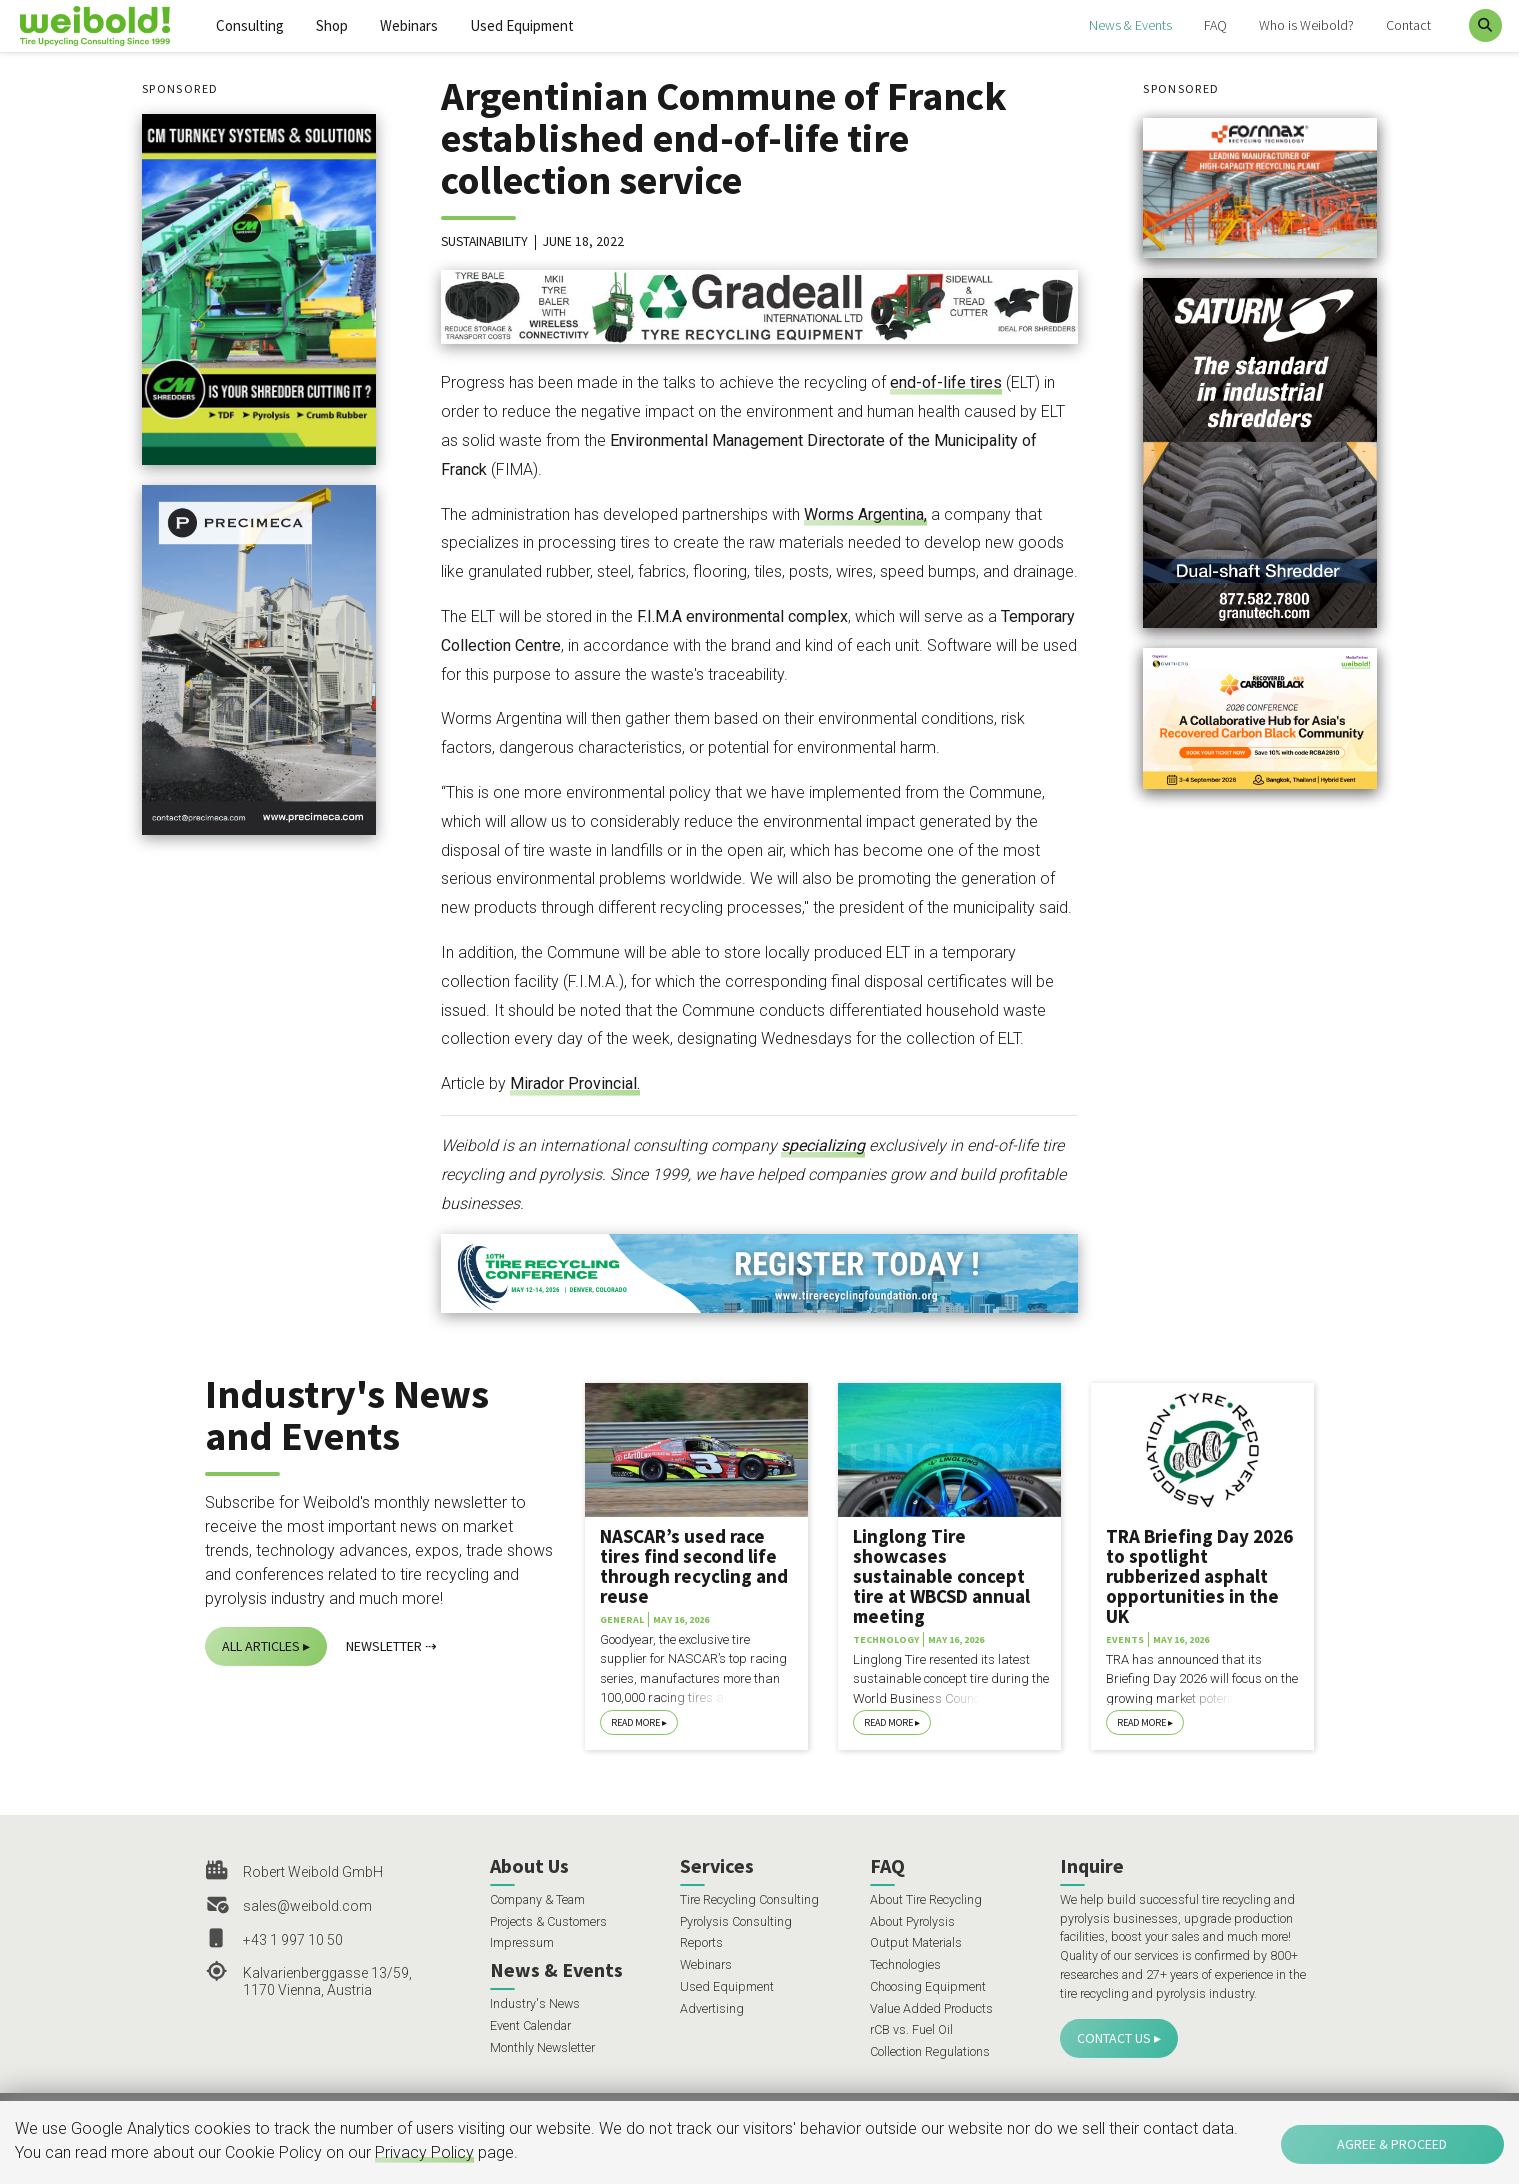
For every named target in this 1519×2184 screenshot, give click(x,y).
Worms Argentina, (865, 514)
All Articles (261, 1646)
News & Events (1130, 25)
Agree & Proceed (1392, 2144)
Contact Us (1114, 2038)
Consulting (250, 25)
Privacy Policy (424, 2152)
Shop (332, 25)
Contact (1408, 25)
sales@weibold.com (307, 1906)
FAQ (1215, 25)
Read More (635, 1722)
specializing (823, 1145)
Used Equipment (522, 25)
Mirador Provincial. (575, 1083)
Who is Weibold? (1306, 25)
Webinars (409, 25)
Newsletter (384, 1646)
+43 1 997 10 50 (293, 1940)
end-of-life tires (946, 382)
